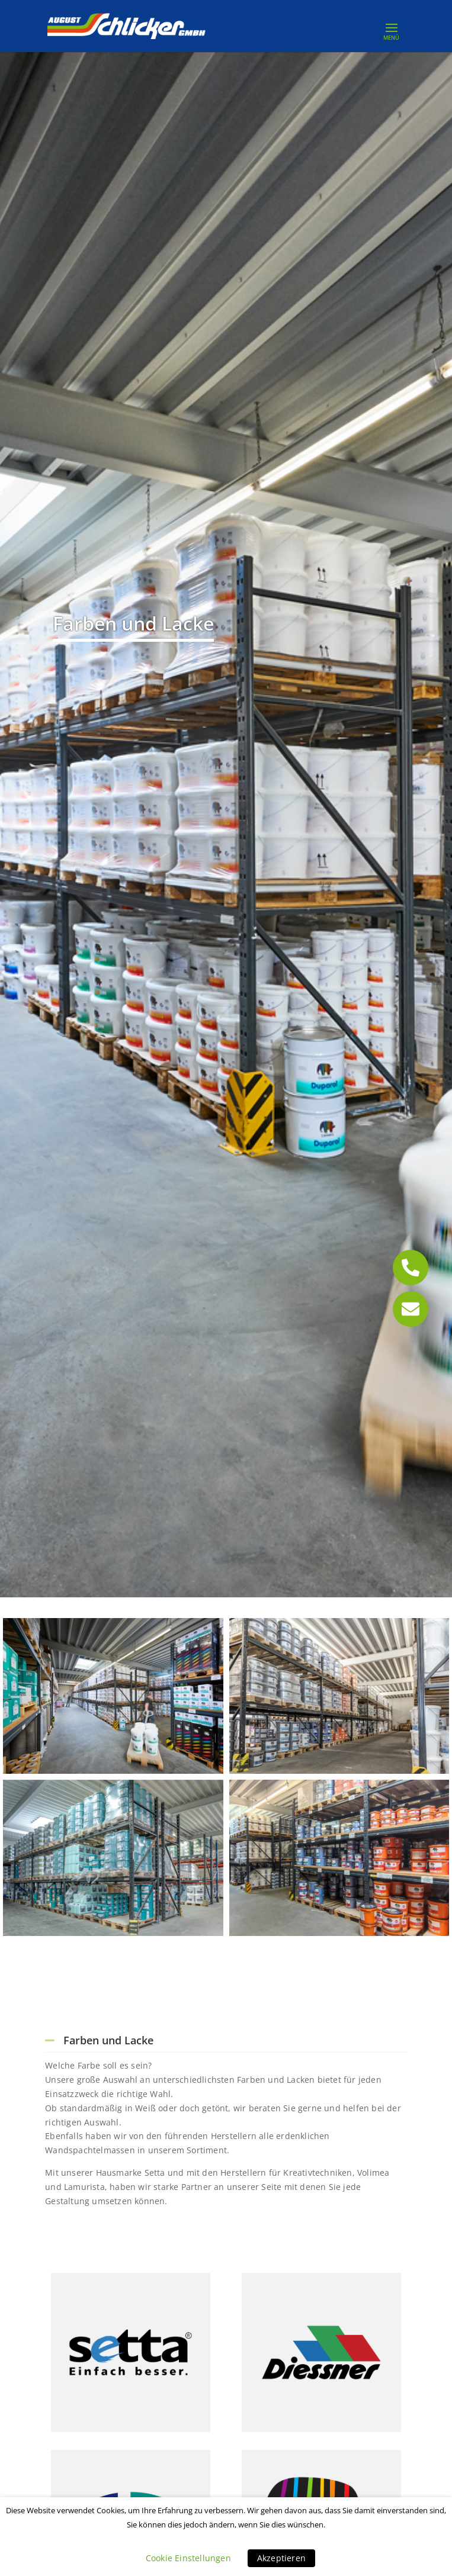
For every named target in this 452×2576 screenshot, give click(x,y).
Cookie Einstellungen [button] (188, 2558)
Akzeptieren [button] (281, 2558)
